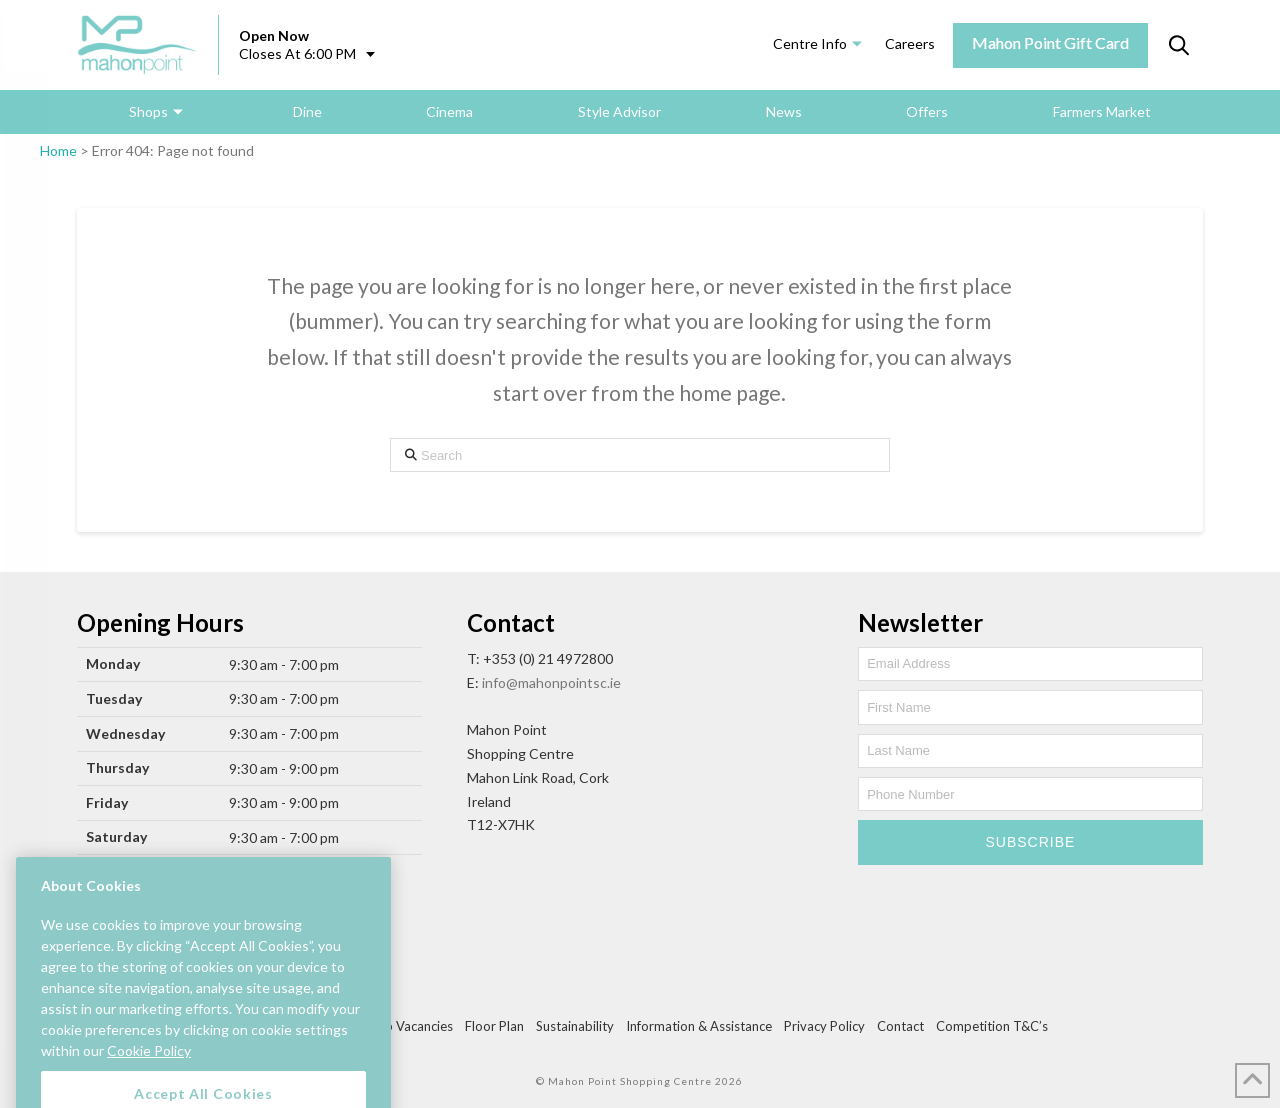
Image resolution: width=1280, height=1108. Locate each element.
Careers (910, 43)
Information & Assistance (699, 1026)
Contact (900, 1026)
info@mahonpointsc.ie (551, 682)
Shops (148, 111)
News (784, 111)
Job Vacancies (412, 1026)
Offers (927, 111)
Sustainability (575, 1026)
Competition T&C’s (992, 1026)
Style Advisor (619, 111)
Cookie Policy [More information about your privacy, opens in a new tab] (149, 1072)
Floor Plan (494, 1026)
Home (58, 150)
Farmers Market (1102, 111)
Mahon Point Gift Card (1050, 42)
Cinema (449, 111)
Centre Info (810, 43)
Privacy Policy (824, 1026)
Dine (307, 111)
